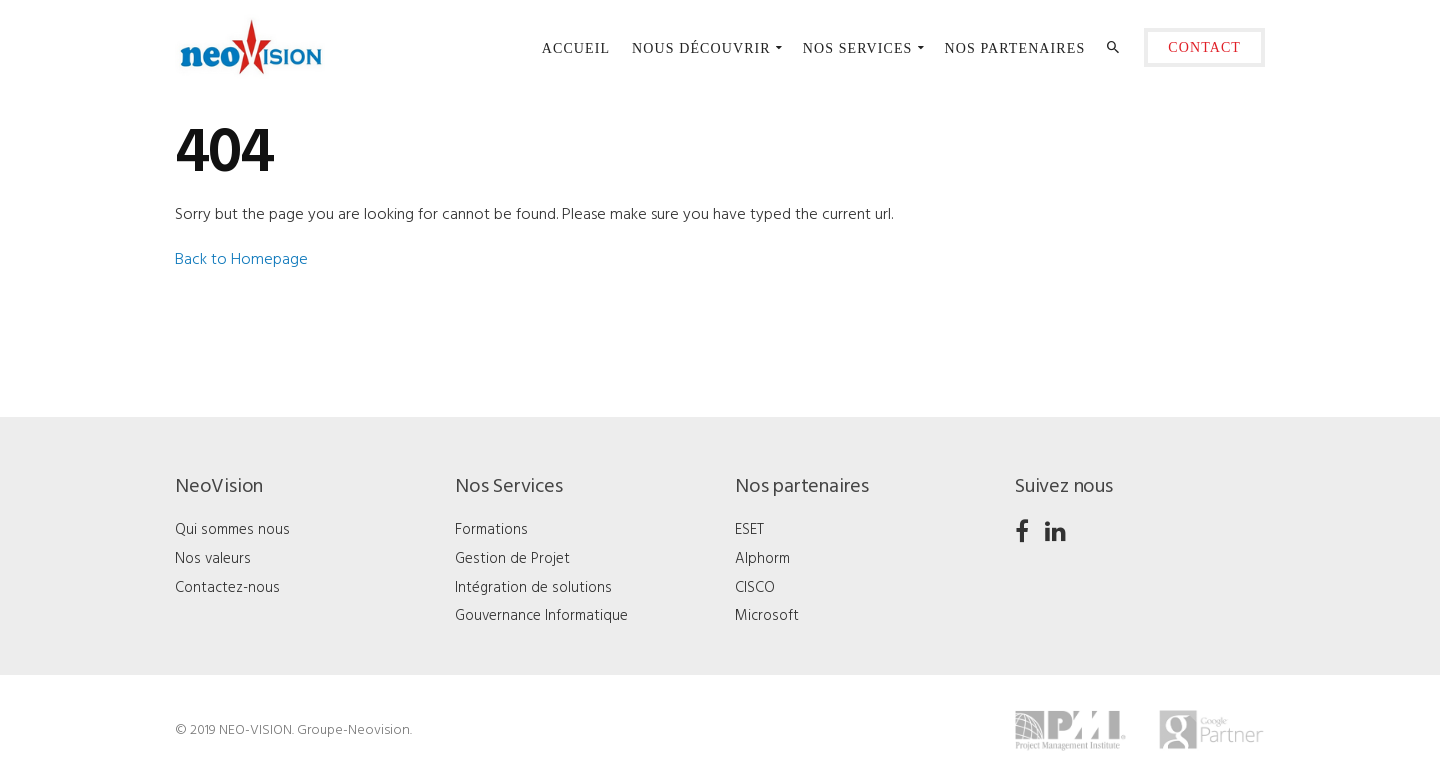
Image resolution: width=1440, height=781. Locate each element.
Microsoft (767, 616)
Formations (491, 530)
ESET (749, 530)
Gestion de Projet (512, 559)
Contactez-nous (227, 588)
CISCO (755, 588)
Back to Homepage (241, 260)
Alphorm (762, 559)
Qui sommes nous (232, 530)
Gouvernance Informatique (541, 616)
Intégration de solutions (533, 588)
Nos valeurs (213, 559)
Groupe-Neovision (353, 730)
